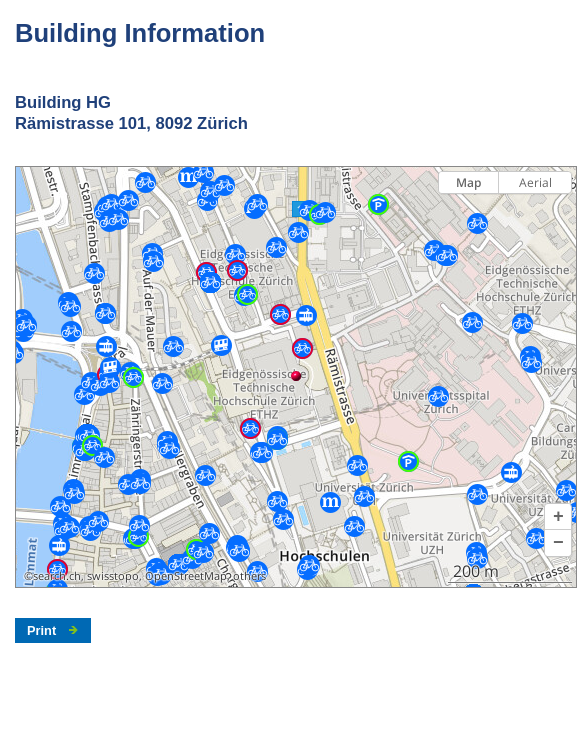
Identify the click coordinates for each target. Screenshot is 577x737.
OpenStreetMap (186, 576)
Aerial (535, 182)
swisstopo (113, 576)
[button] (558, 517)
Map (468, 182)
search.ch (57, 576)
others (249, 576)
